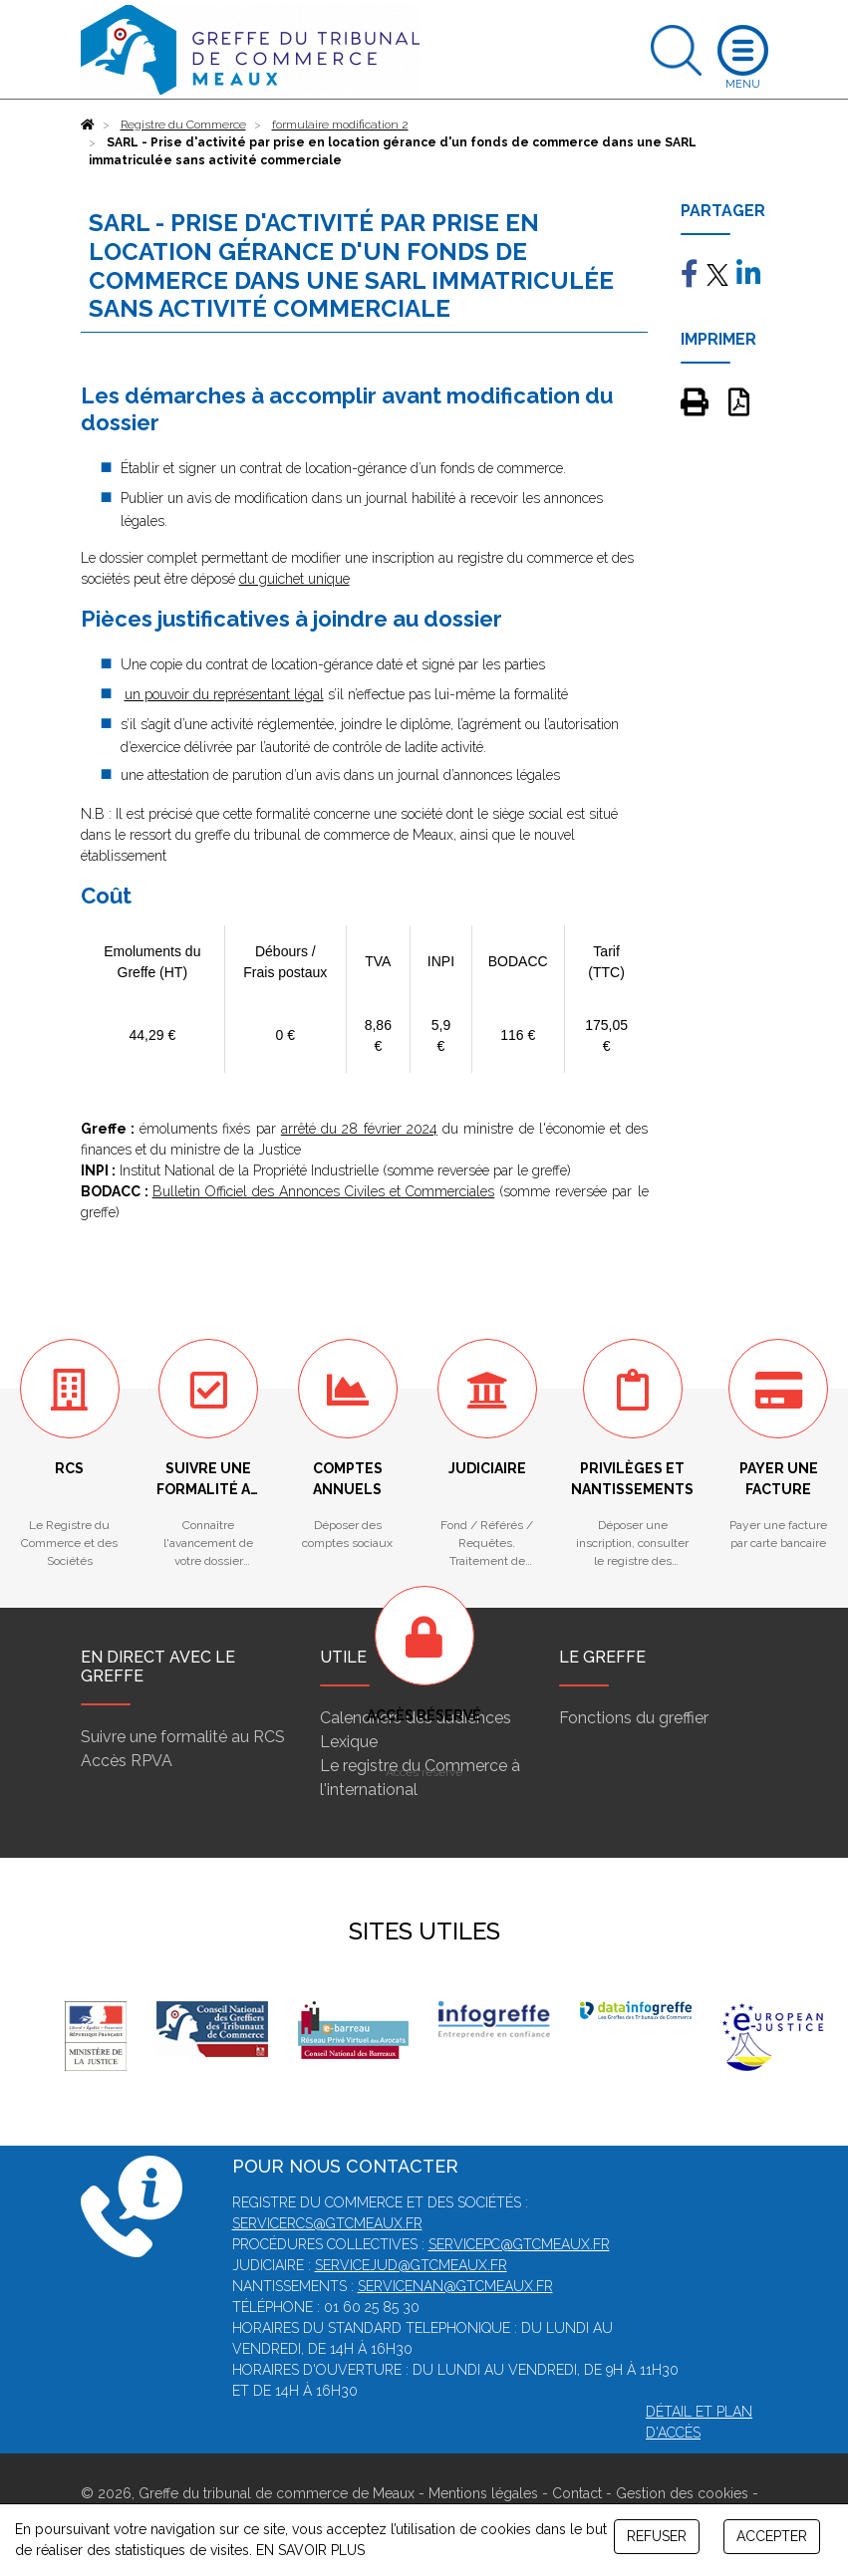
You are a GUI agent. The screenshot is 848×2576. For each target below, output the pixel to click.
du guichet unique (294, 579)
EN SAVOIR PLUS (310, 2550)
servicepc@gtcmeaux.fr (519, 2244)
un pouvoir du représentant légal (224, 694)
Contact (577, 2493)
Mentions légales (483, 2493)
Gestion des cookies (682, 2493)
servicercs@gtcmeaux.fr (327, 2223)
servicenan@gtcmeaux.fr (455, 2286)
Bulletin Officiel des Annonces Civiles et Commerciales (323, 1191)
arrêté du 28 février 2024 (359, 1129)
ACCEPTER (771, 2536)
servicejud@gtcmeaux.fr (411, 2265)
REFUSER (657, 2536)
